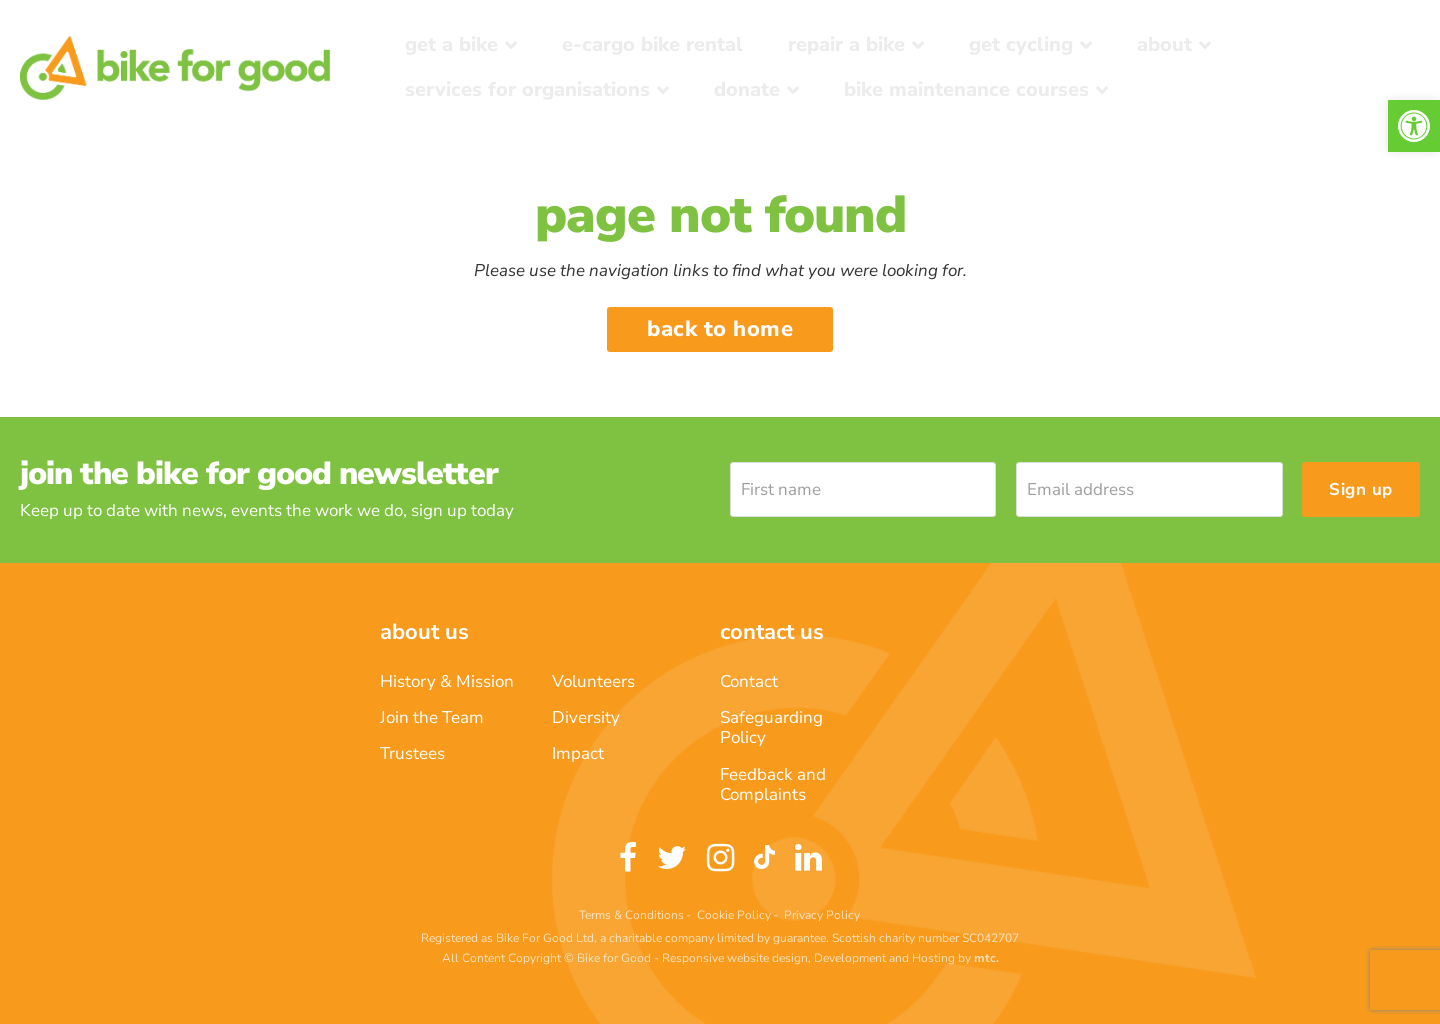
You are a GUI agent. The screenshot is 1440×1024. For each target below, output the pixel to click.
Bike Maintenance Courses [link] (966, 89)
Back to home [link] (720, 329)
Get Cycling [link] (1021, 44)
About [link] (1164, 44)
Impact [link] (578, 753)
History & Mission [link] (447, 681)
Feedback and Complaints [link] (773, 784)
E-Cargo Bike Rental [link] (652, 44)
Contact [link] (749, 681)
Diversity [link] (586, 717)
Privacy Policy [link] (822, 915)
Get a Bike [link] (451, 44)
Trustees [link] (412, 753)
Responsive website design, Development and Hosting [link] (808, 958)
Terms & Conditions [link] (631, 915)
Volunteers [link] (593, 681)
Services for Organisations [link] (527, 89)
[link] (1414, 126)
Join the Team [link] (432, 717)
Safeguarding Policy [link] (771, 727)
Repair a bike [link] (846, 44)
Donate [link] (747, 89)
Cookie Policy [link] (734, 915)
